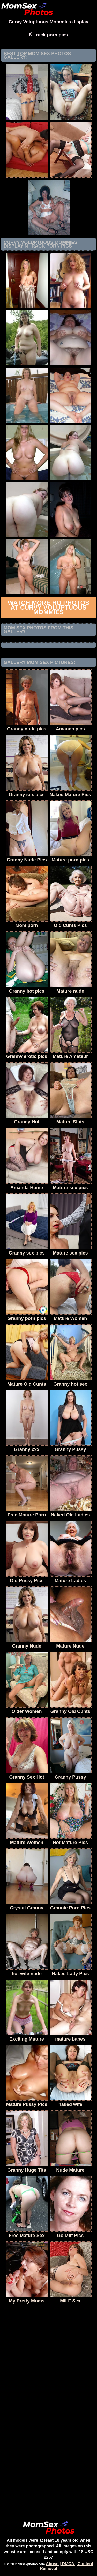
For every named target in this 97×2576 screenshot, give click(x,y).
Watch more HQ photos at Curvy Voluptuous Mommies (48, 607)
